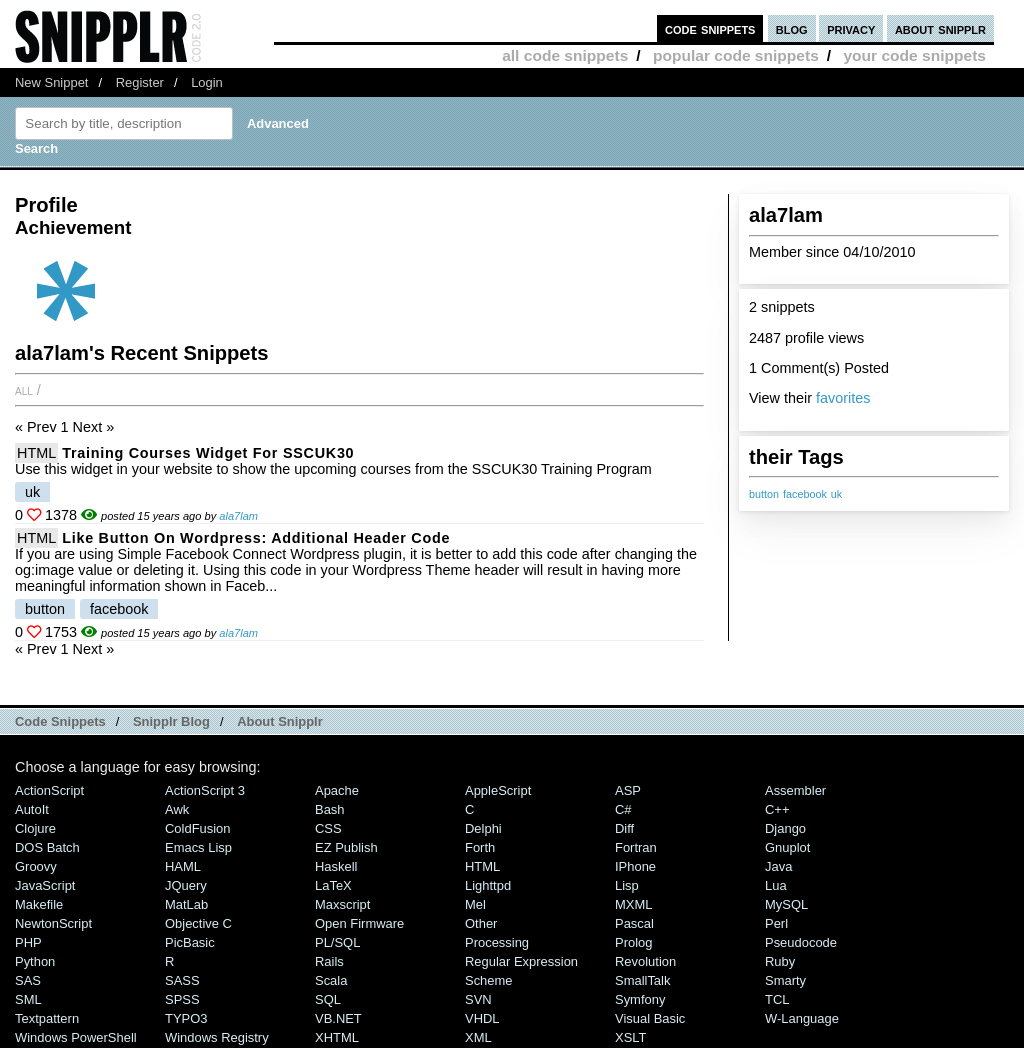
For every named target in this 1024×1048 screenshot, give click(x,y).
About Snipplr (280, 721)
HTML (36, 453)
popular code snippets (736, 55)
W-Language (802, 1018)
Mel (475, 904)
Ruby (780, 961)
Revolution (645, 961)
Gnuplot (787, 847)
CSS (328, 828)
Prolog (633, 942)
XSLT (630, 1037)
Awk (177, 809)
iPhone (635, 866)
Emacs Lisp (198, 847)
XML (478, 1037)
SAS (28, 980)
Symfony (640, 999)
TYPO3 (186, 1018)
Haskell (336, 866)
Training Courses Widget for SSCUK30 (208, 453)
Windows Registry (217, 1037)
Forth (480, 847)
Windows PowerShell (76, 1037)
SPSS (182, 999)
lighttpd (488, 885)
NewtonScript (53, 923)
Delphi (483, 828)
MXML (633, 904)
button (764, 494)
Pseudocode (801, 942)
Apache (337, 790)
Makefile (39, 904)
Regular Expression (521, 961)
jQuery (186, 885)
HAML (183, 866)
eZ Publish (346, 847)
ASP (628, 790)
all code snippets (565, 55)
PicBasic (190, 942)
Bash (330, 809)
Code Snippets (60, 721)
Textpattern (47, 1018)
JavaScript (45, 885)
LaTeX (333, 885)
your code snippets (914, 55)
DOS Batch (47, 847)
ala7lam (238, 516)
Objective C (198, 923)
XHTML (337, 1037)
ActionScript (49, 790)
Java (778, 866)
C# (623, 809)
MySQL (786, 904)
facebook (805, 494)
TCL (777, 999)
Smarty (785, 980)
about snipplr (940, 28)
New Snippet (51, 82)
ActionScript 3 (205, 790)
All (24, 390)
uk (836, 494)
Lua (776, 885)
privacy (851, 28)
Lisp (627, 885)
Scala (331, 980)
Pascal (634, 923)
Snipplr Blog (171, 721)
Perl (776, 923)
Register (140, 82)
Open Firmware (359, 923)
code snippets (710, 28)
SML (28, 999)
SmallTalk (642, 980)
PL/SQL (337, 942)
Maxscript (342, 904)
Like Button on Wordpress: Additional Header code (256, 538)
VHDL (482, 1018)
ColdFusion (198, 828)
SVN (478, 999)
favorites (843, 398)
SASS (182, 980)
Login (207, 82)
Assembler (795, 790)
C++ (777, 809)
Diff (624, 828)
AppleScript (498, 790)
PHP (28, 942)
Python (35, 961)
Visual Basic (650, 1018)
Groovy (36, 866)
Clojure (35, 828)
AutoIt (32, 809)
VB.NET (338, 1018)
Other (481, 923)
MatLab (186, 904)
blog (792, 28)
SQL (328, 999)
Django (785, 828)
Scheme (489, 980)
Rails (329, 961)
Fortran (636, 847)
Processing (497, 942)
